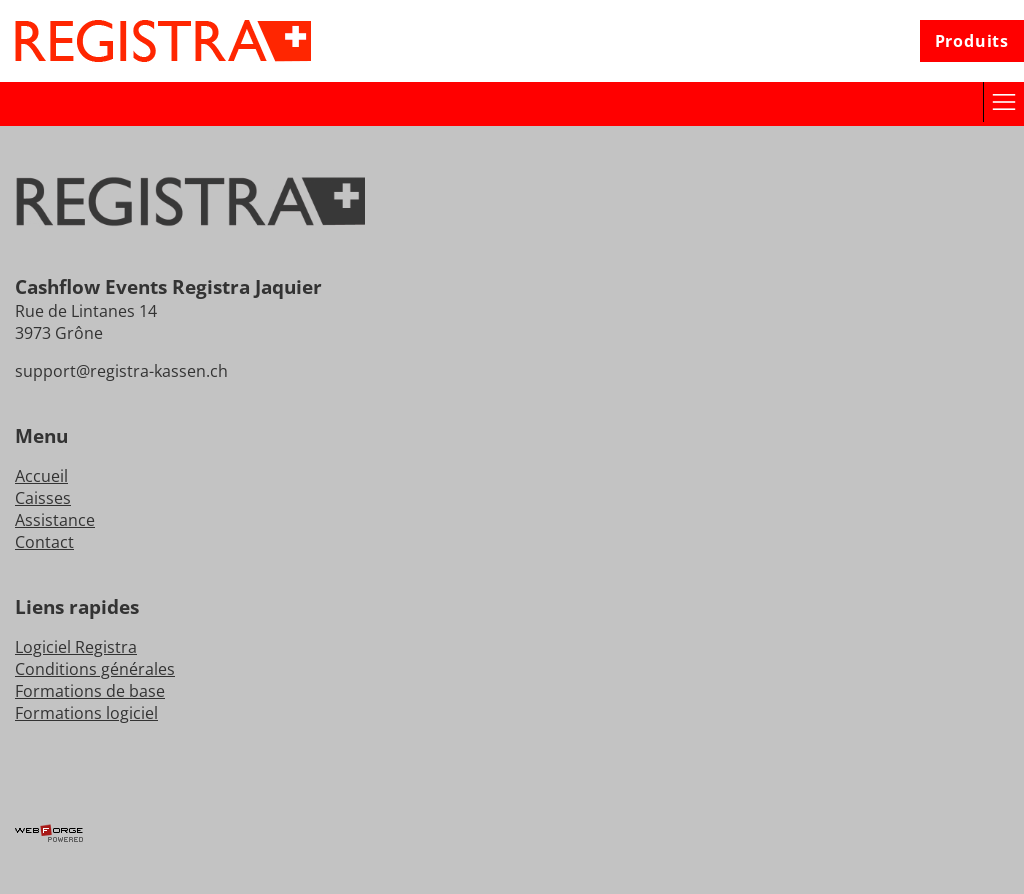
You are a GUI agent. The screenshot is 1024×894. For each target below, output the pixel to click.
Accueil (41, 476)
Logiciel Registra (76, 647)
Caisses (43, 498)
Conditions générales (95, 669)
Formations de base (90, 691)
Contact (44, 542)
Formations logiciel (86, 713)
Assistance (55, 520)
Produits (972, 41)
